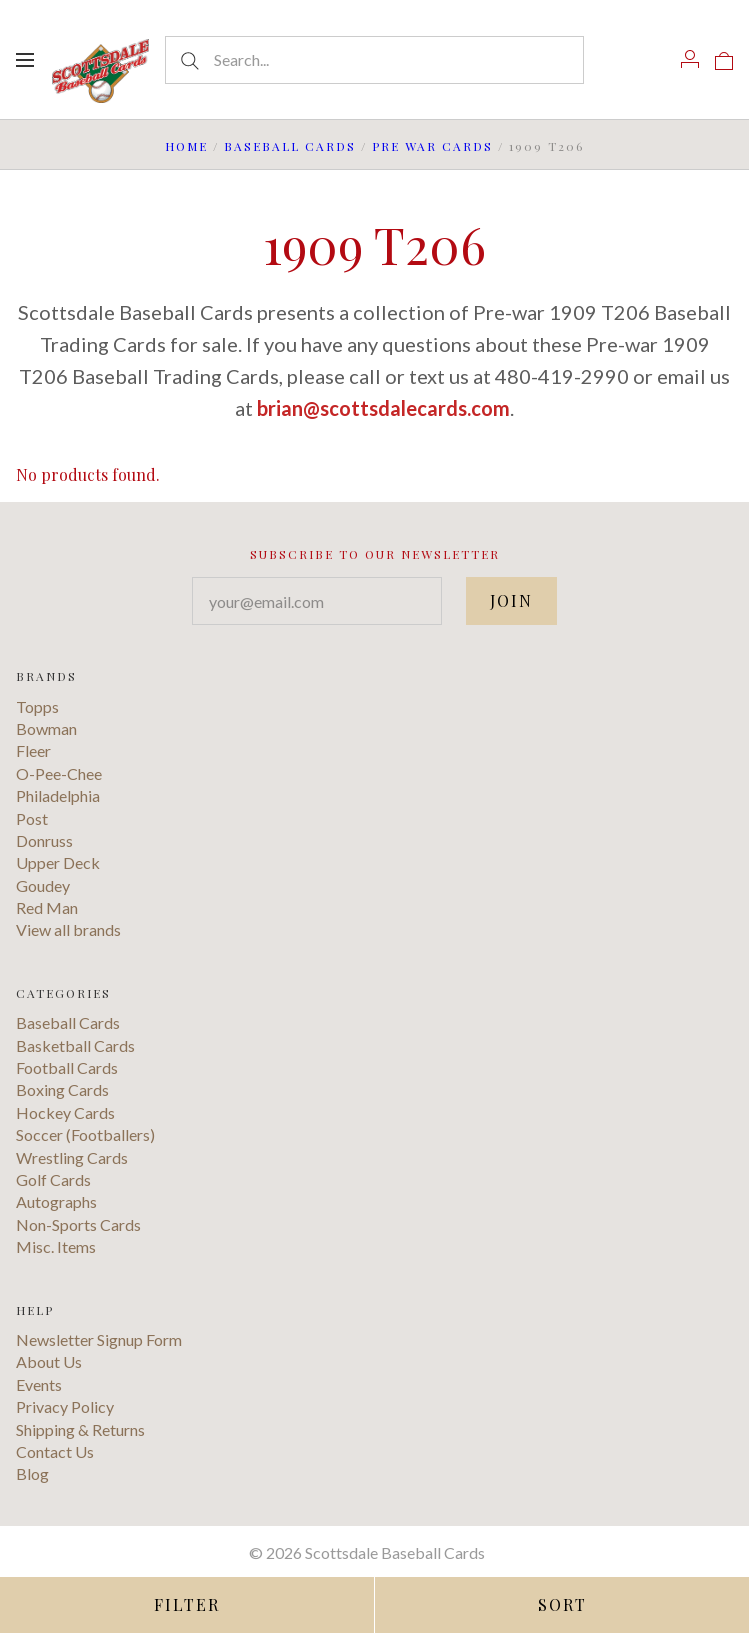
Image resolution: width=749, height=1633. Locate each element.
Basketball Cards (75, 1045)
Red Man (47, 907)
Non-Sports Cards (78, 1224)
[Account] (690, 59)
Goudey (43, 885)
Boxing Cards (62, 1089)
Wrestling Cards (72, 1157)
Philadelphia (58, 795)
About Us (49, 1361)
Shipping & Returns (80, 1429)
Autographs (56, 1201)
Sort (562, 1604)
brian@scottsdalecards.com (383, 408)
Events (39, 1384)
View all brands (68, 929)
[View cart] (724, 59)
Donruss (44, 840)
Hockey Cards (65, 1112)
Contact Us (55, 1451)
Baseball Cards (290, 146)
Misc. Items (56, 1246)
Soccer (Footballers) (85, 1134)
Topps (37, 706)
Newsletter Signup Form (99, 1339)
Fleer (33, 750)
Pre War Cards (432, 146)
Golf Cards (53, 1179)
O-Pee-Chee (59, 773)
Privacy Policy (65, 1406)
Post (32, 818)
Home (186, 146)
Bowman (46, 728)
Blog (32, 1473)
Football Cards (67, 1067)
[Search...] (374, 60)
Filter (187, 1604)
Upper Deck (58, 862)
